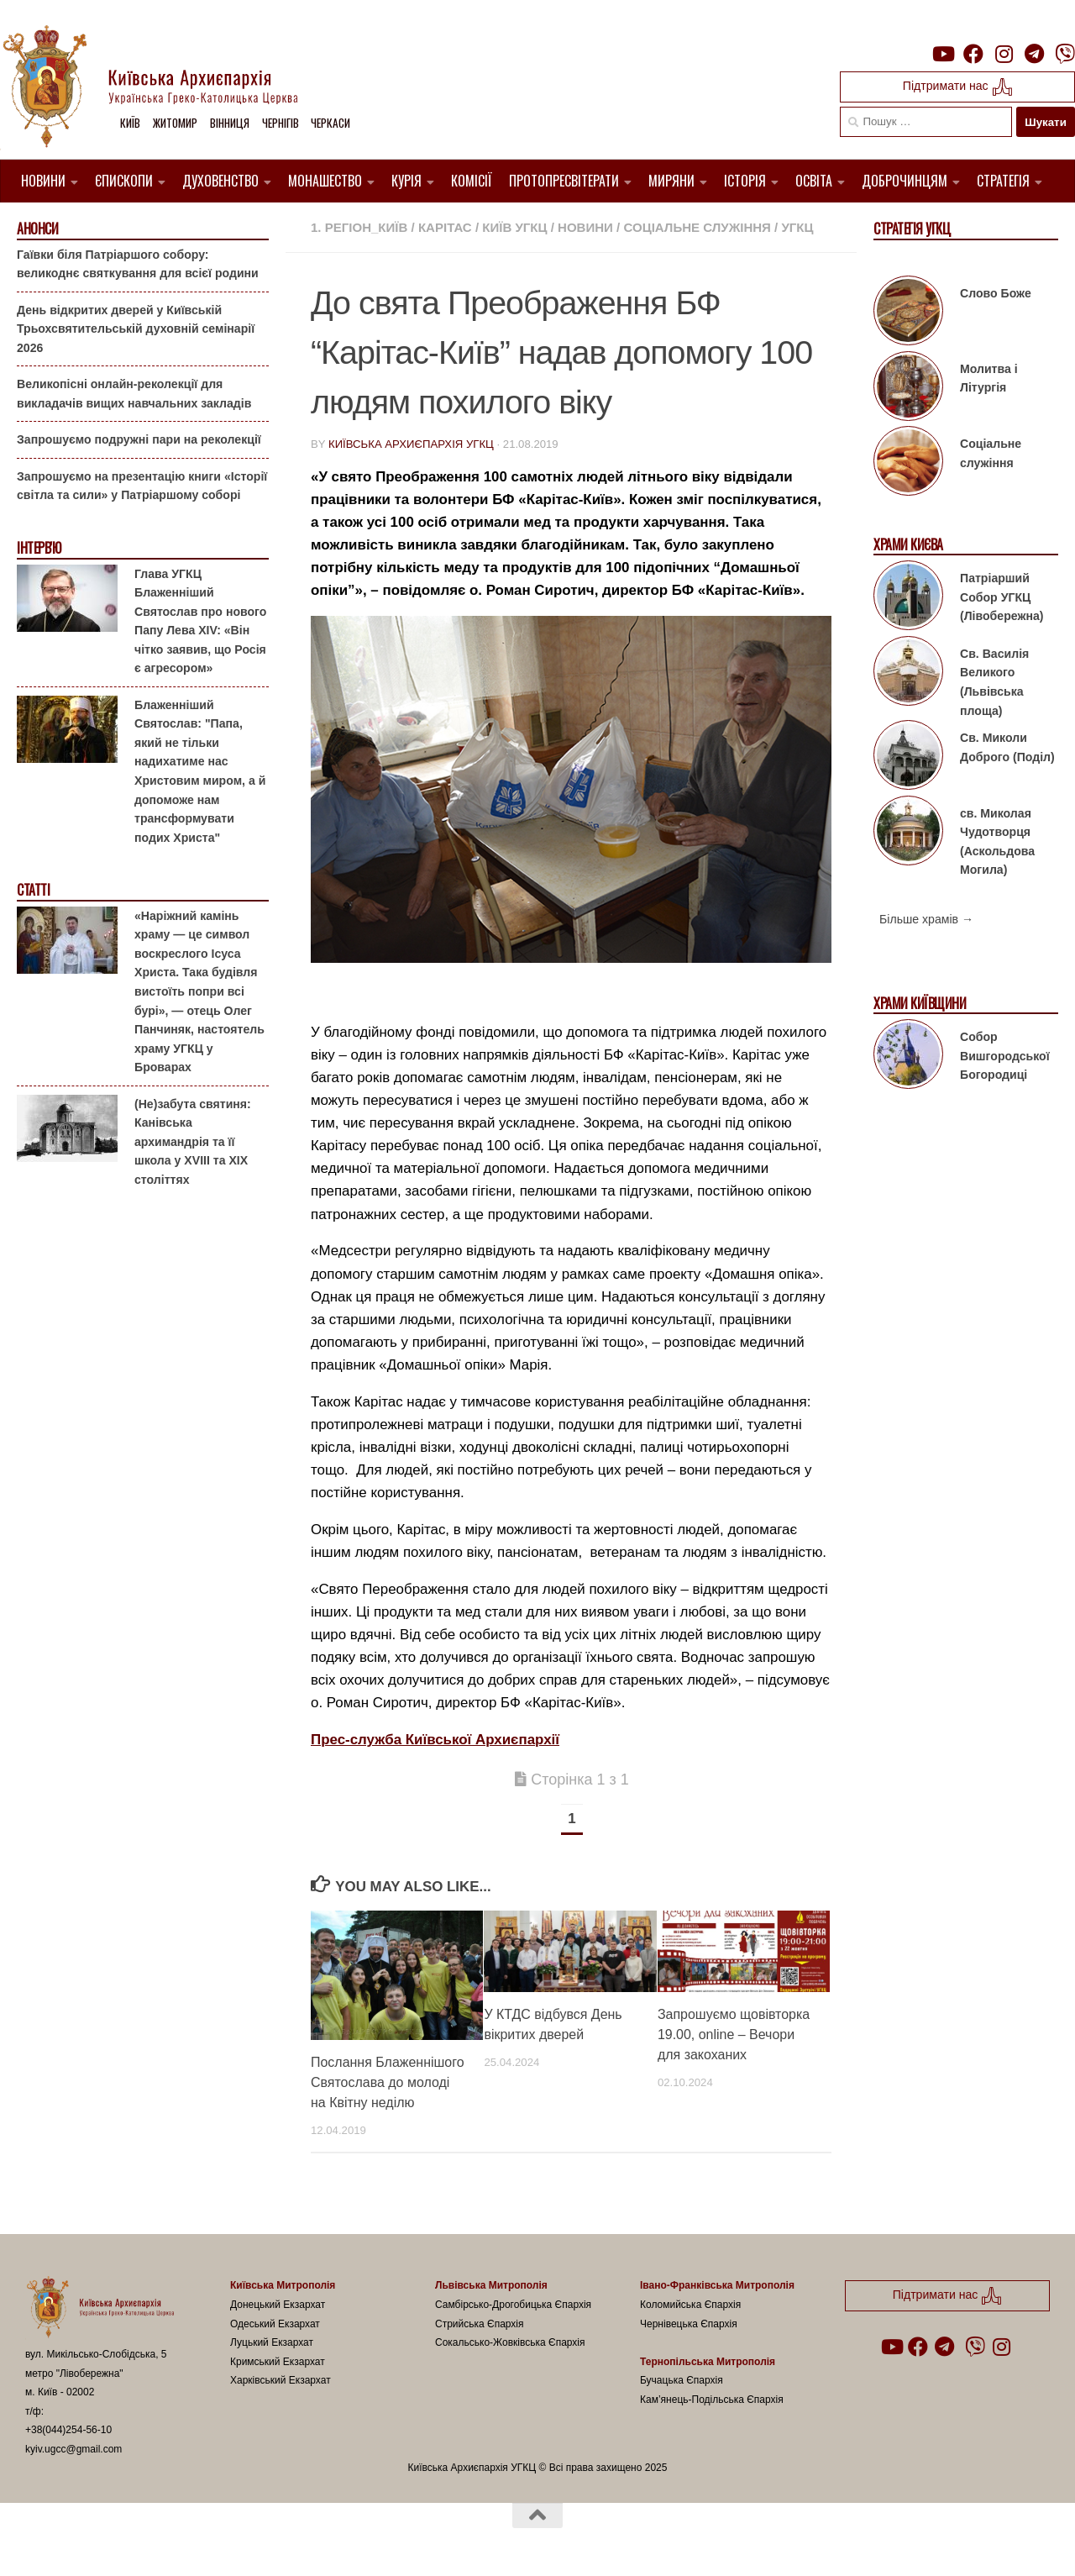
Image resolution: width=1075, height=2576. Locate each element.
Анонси (37, 229)
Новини (43, 181)
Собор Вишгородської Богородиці (1005, 1055)
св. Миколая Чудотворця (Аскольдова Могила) (997, 841)
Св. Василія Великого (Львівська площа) (994, 682)
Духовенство (220, 181)
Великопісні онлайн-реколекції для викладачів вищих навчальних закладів (134, 393)
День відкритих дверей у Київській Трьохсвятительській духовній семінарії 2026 (135, 328)
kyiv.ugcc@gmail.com (73, 2449)
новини (585, 227)
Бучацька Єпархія (681, 2380)
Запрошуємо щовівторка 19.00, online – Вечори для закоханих (734, 2034)
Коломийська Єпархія (690, 2305)
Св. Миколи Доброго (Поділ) (1007, 747)
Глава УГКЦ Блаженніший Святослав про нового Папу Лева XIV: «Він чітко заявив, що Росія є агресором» (200, 620)
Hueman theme (224, 2541)
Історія (745, 181)
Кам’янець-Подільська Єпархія (712, 2399)
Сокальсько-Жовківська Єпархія (510, 2342)
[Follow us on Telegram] (1035, 54)
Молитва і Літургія (989, 378)
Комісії (471, 181)
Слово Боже (995, 293)
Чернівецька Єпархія (688, 2324)
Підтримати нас (958, 86)
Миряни (671, 181)
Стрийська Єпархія (479, 2324)
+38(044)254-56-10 (68, 2430)
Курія (406, 181)
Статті (33, 890)
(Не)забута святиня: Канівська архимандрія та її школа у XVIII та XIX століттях (192, 1140)
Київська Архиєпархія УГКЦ (411, 444)
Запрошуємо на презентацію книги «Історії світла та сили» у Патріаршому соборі (142, 486)
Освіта (813, 181)
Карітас (445, 227)
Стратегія (1003, 181)
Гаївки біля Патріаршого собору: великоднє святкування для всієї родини (138, 263)
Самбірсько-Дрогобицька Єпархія (513, 2305)
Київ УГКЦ (514, 227)
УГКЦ (797, 227)
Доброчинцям (904, 181)
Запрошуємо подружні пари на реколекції (139, 439)
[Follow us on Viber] (1065, 54)
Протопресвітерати (564, 181)
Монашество (325, 181)
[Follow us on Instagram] (1004, 54)
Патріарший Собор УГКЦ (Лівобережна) (1001, 597)
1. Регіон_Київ (359, 227)
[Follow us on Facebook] (973, 54)
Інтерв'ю (38, 548)
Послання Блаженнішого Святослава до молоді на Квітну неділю (387, 2082)
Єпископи (124, 181)
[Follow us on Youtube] (942, 54)
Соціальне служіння (696, 227)
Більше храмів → (926, 919)
